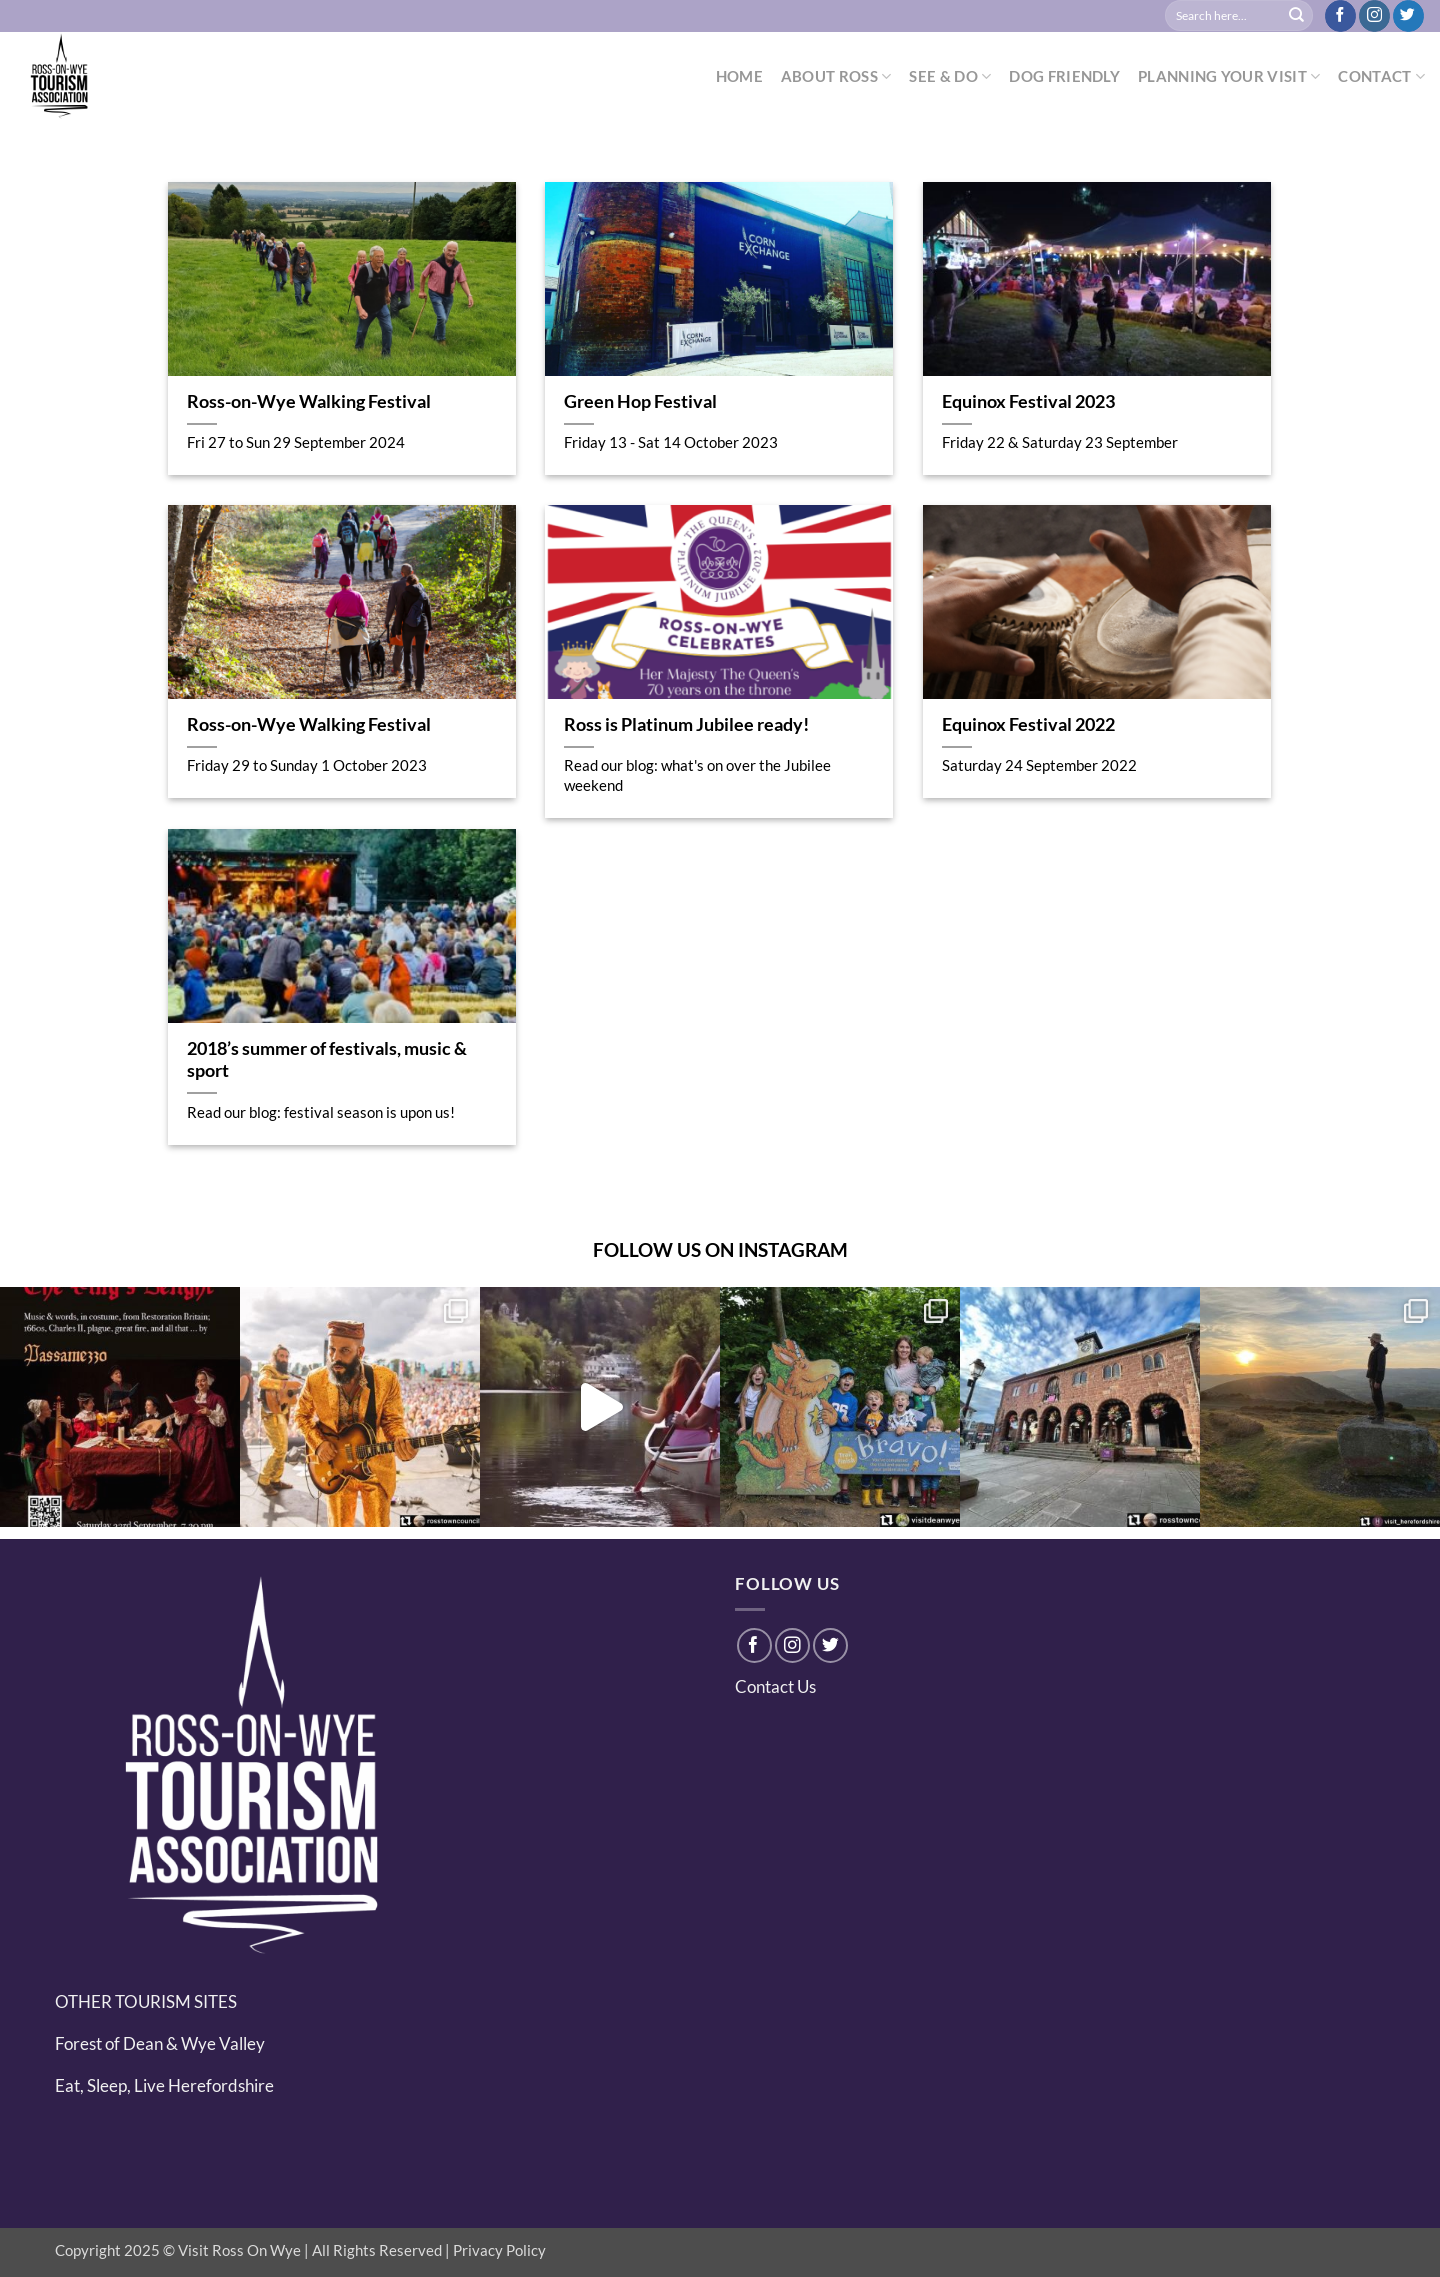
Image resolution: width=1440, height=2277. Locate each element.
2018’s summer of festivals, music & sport (327, 1060)
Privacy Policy (499, 2250)
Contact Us (775, 1686)
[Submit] (1297, 16)
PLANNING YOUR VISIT (1229, 76)
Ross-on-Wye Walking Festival (309, 401)
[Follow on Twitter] (1408, 16)
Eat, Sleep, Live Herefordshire (164, 2085)
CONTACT (1381, 76)
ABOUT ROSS (836, 76)
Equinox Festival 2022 (1028, 724)
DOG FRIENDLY (1064, 76)
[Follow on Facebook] (1340, 16)
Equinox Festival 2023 (1028, 401)
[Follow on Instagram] (1374, 16)
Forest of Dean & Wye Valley (160, 2043)
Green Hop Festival (640, 401)
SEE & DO (950, 76)
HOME (739, 76)
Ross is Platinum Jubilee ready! (686, 724)
